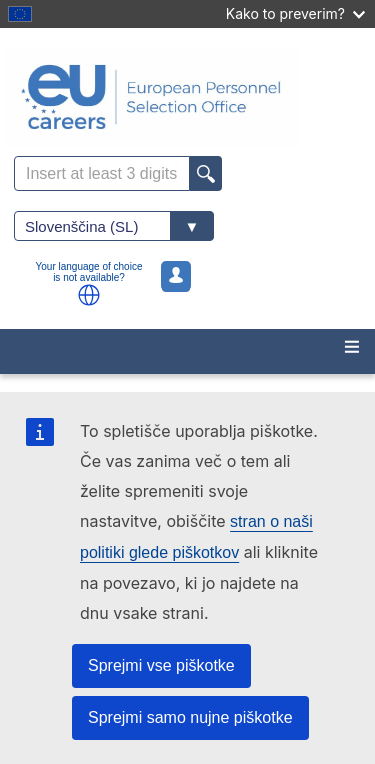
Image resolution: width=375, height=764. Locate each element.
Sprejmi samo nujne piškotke (190, 717)
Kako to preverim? (295, 13)
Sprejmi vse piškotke (161, 665)
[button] (89, 295)
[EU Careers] (187, 97)
